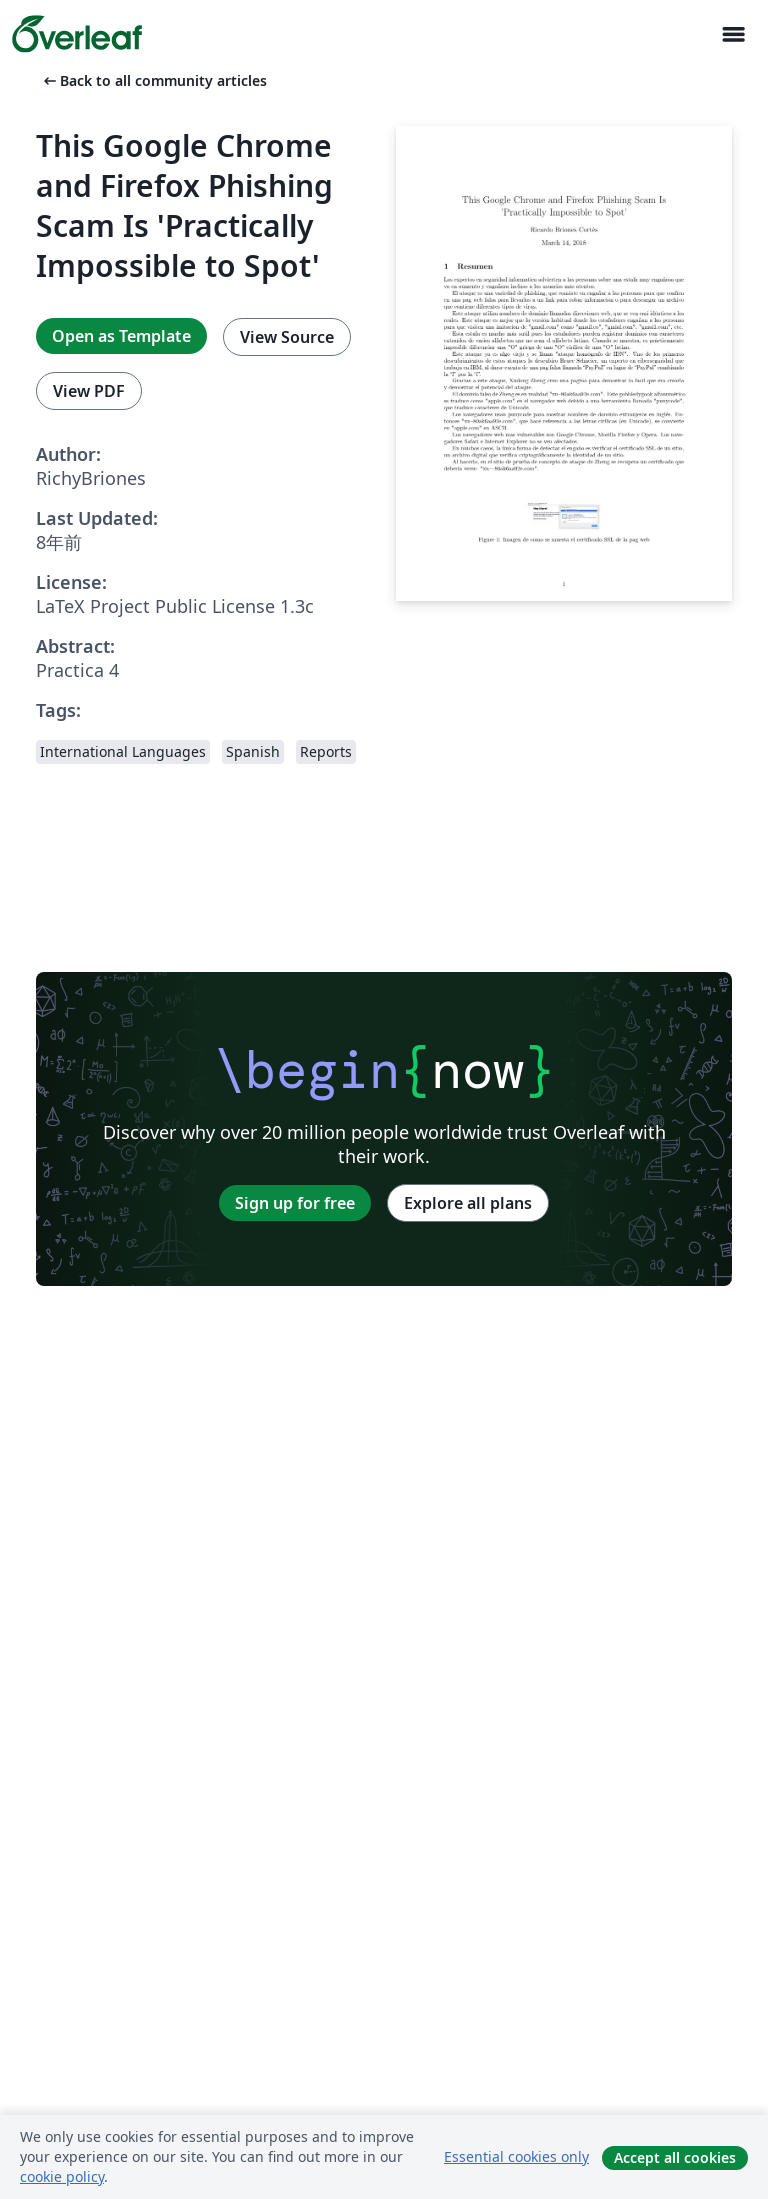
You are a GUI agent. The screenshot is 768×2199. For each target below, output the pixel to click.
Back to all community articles (153, 80)
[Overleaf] (77, 34)
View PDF (89, 391)
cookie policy (62, 2176)
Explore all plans (468, 1203)
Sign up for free (295, 1203)
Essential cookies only (516, 2156)
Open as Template (121, 336)
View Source (287, 337)
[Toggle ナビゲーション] (733, 34)
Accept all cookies (675, 2157)
